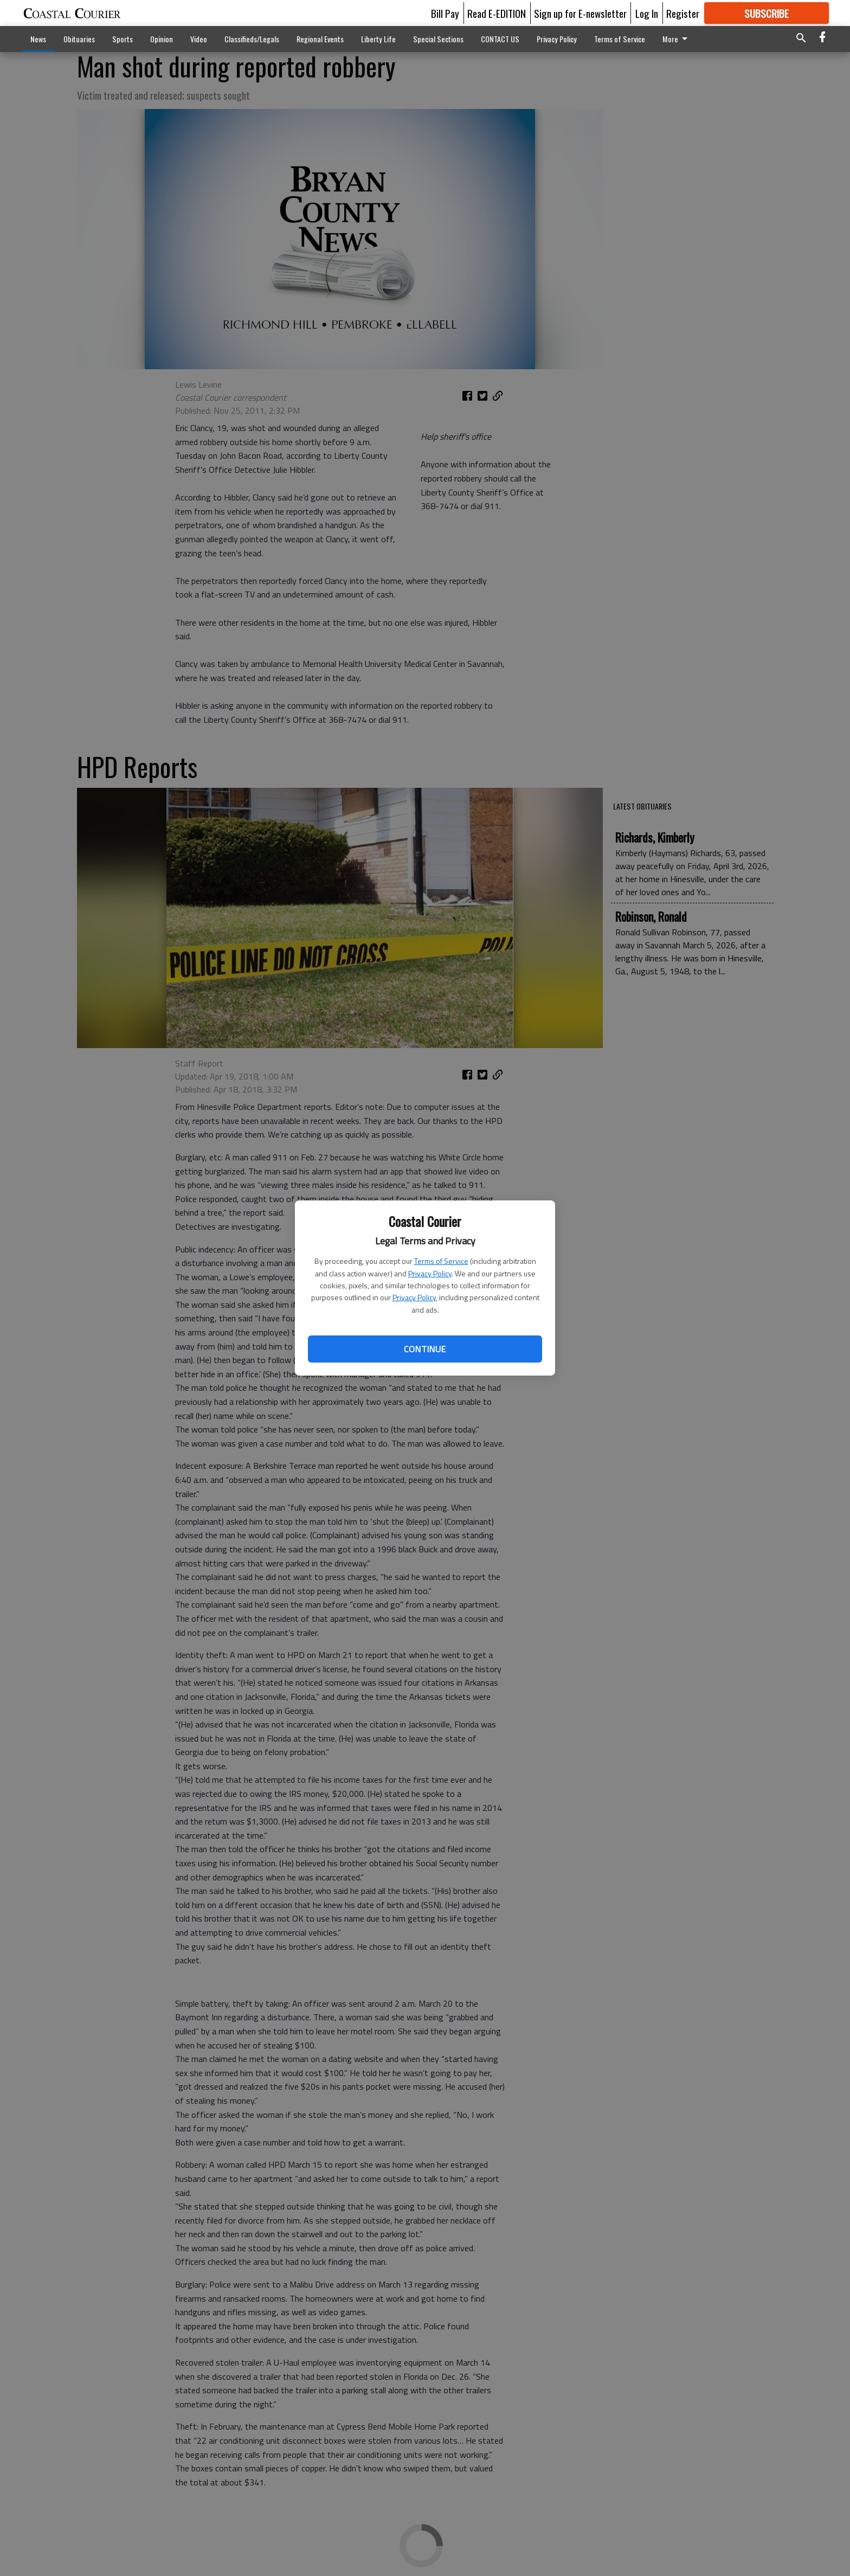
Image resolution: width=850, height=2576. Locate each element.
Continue (425, 1349)
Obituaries (79, 38)
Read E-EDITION (496, 13)
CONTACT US (500, 38)
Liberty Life (378, 38)
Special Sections (438, 38)
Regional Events (320, 38)
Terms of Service (441, 1261)
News (38, 38)
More (676, 39)
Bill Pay (445, 13)
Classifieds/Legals (251, 38)
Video (198, 38)
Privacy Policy (430, 1273)
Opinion (161, 38)
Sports (122, 38)
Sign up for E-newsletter (580, 13)
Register (682, 13)
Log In (646, 13)
